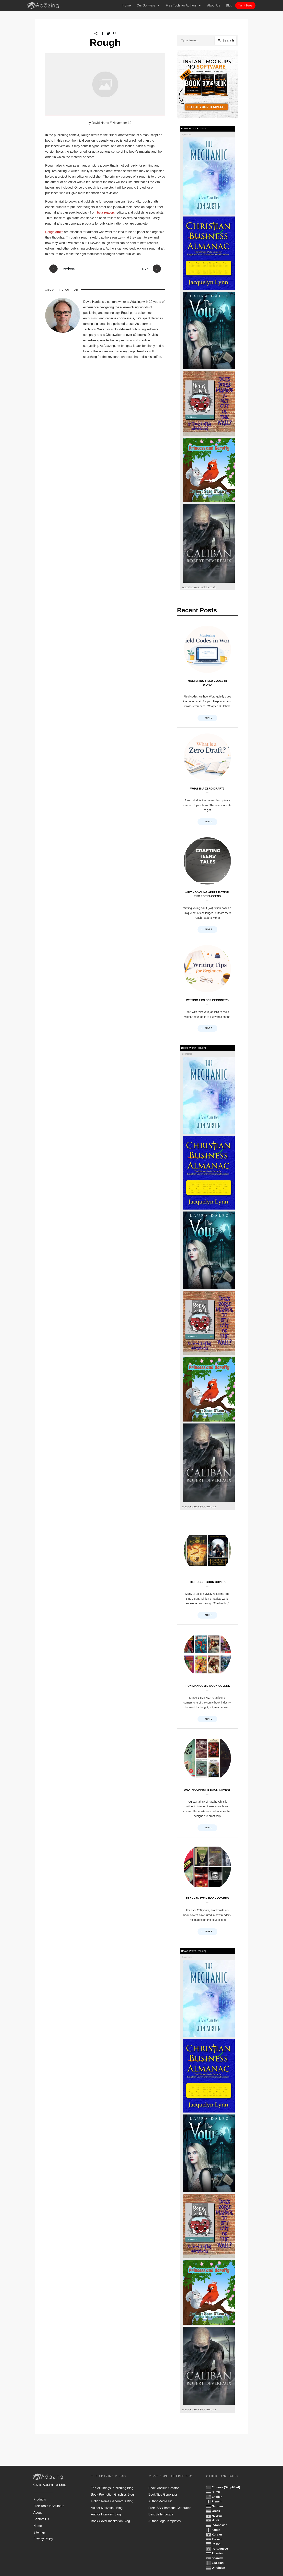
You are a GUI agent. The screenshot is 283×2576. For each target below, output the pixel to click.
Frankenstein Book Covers (207, 1889)
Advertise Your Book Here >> (199, 587)
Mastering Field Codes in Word (207, 673)
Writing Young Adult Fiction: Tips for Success (207, 885)
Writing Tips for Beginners (207, 988)
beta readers (106, 212)
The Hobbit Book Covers (207, 1572)
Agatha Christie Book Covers (207, 1783)
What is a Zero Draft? (207, 779)
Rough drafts (54, 232)
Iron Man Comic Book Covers (207, 1676)
